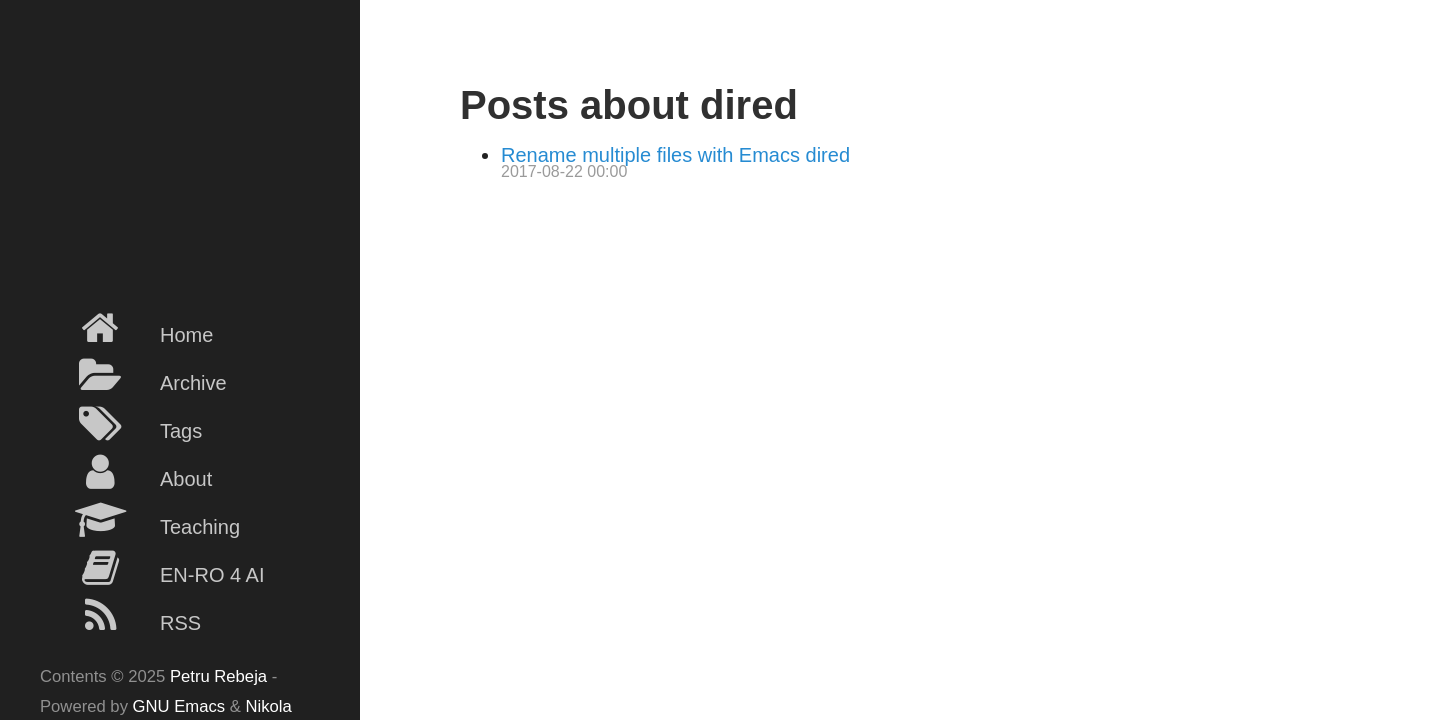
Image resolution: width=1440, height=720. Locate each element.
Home (126, 328)
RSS (120, 616)
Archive (133, 376)
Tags (121, 424)
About (126, 472)
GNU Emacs (179, 706)
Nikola (269, 706)
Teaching (140, 520)
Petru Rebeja (218, 676)
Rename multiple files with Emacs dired (675, 155)
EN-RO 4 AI (152, 568)
